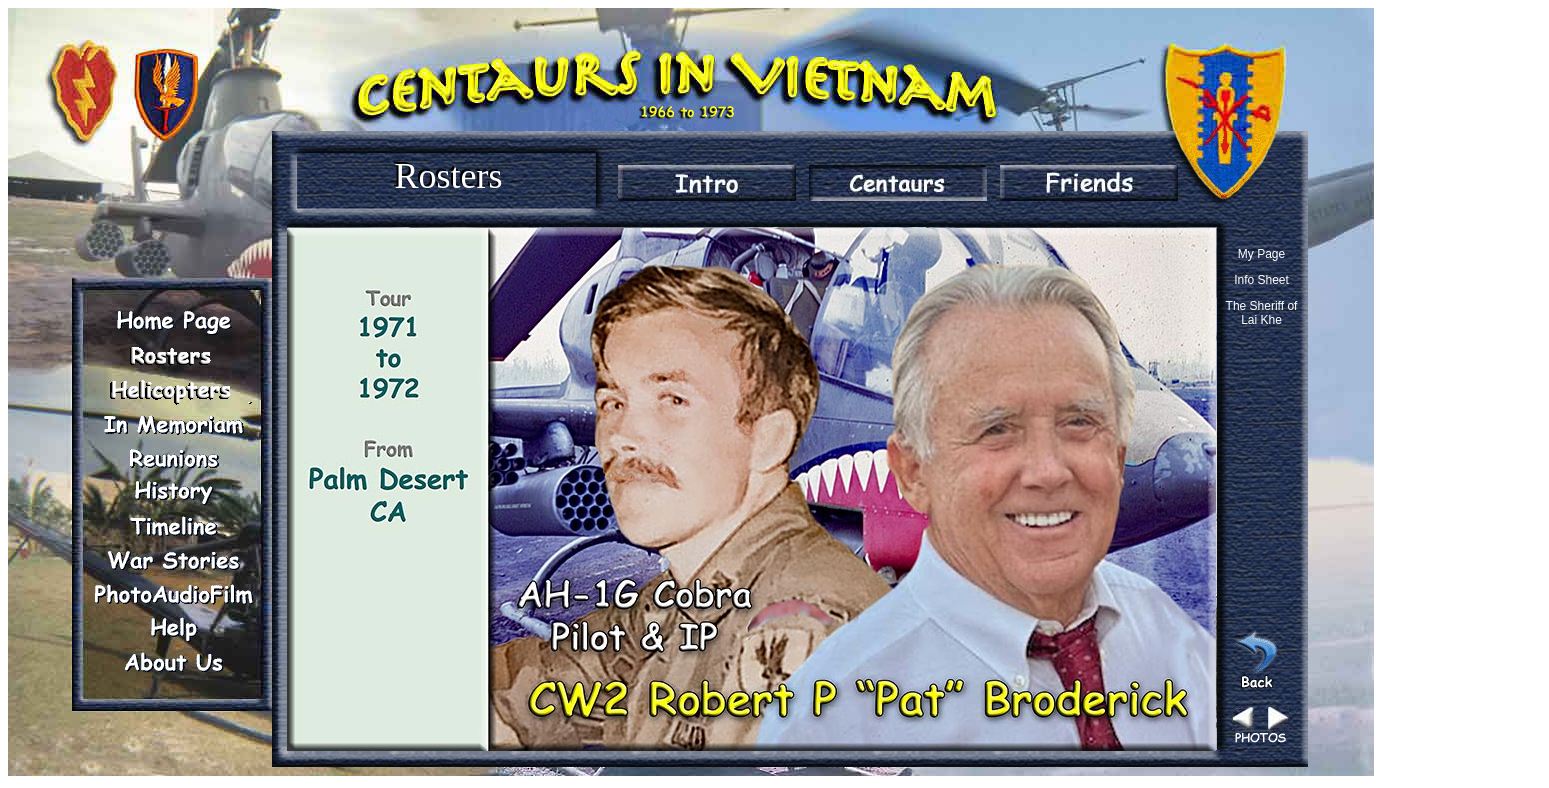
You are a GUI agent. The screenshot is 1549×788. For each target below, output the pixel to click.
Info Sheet (1261, 280)
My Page (1261, 254)
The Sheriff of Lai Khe (1262, 313)
